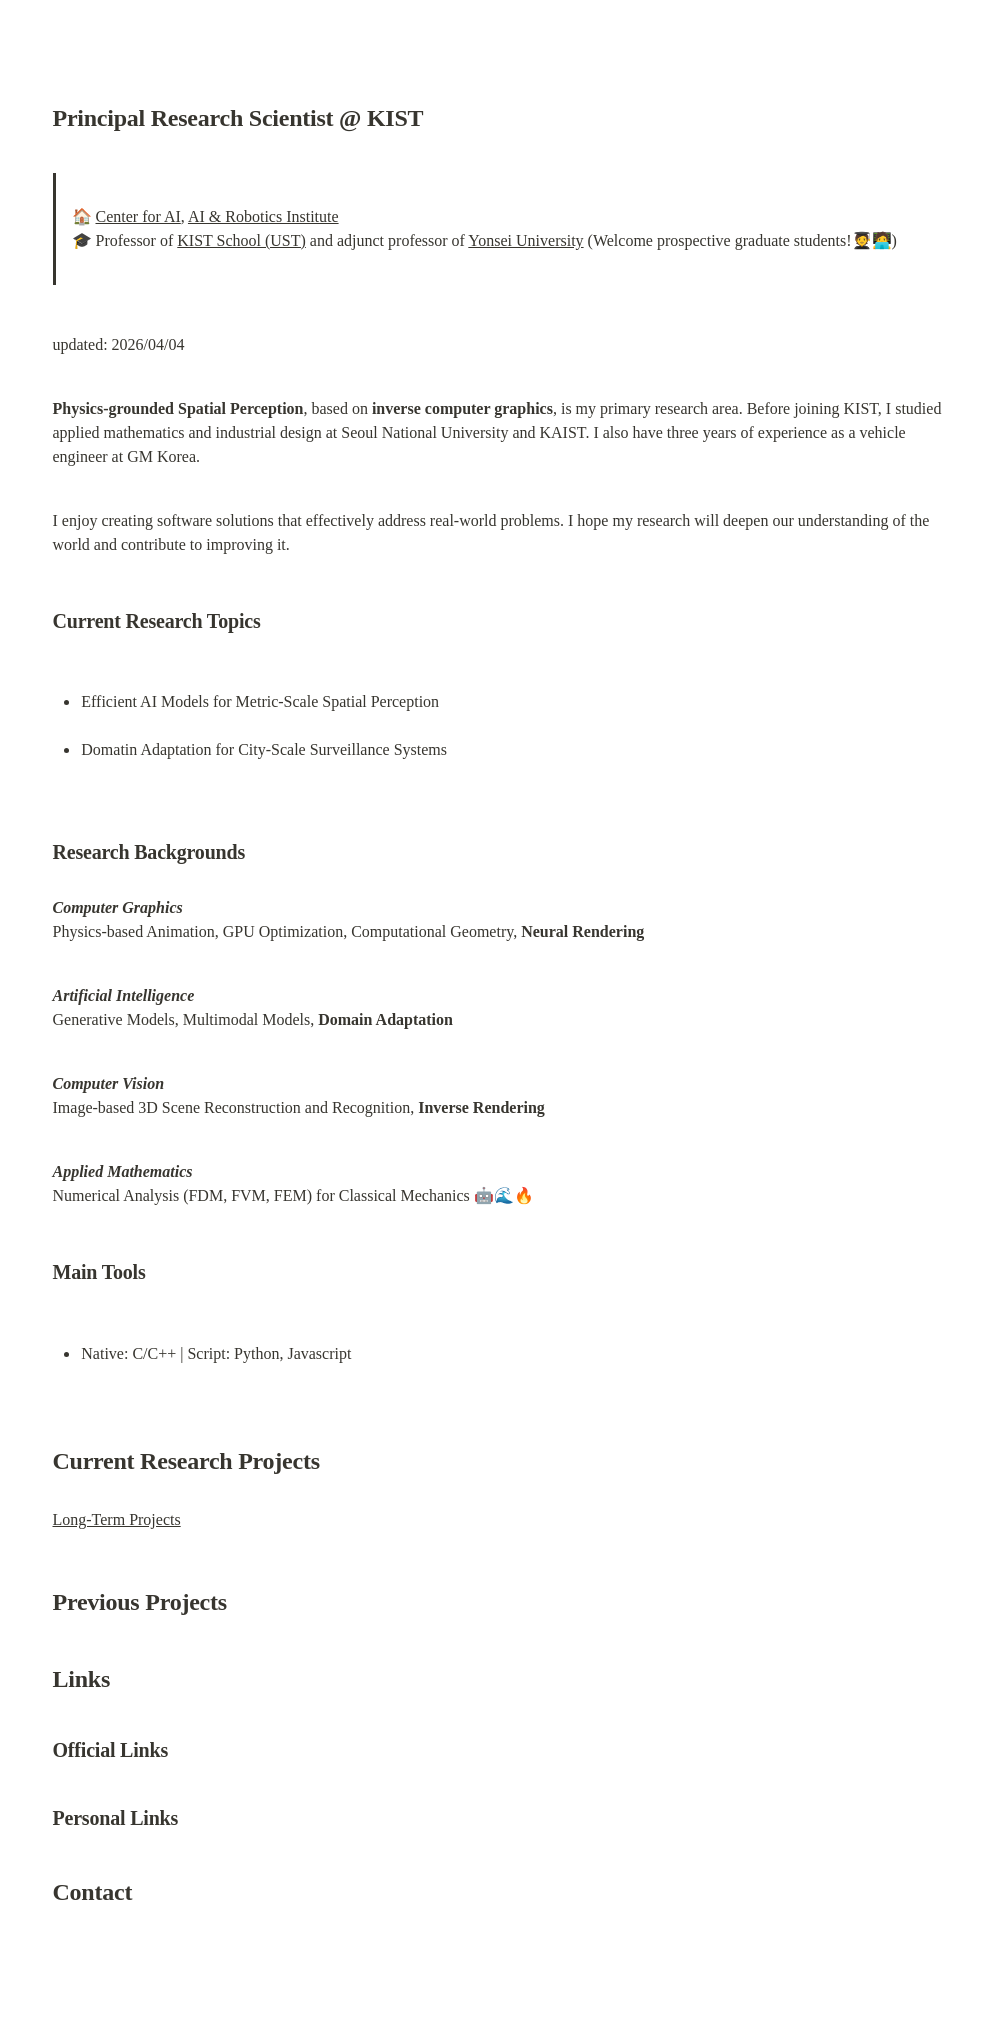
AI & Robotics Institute (263, 216)
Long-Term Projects (117, 1519)
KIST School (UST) (241, 240)
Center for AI (138, 216)
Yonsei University (525, 240)
